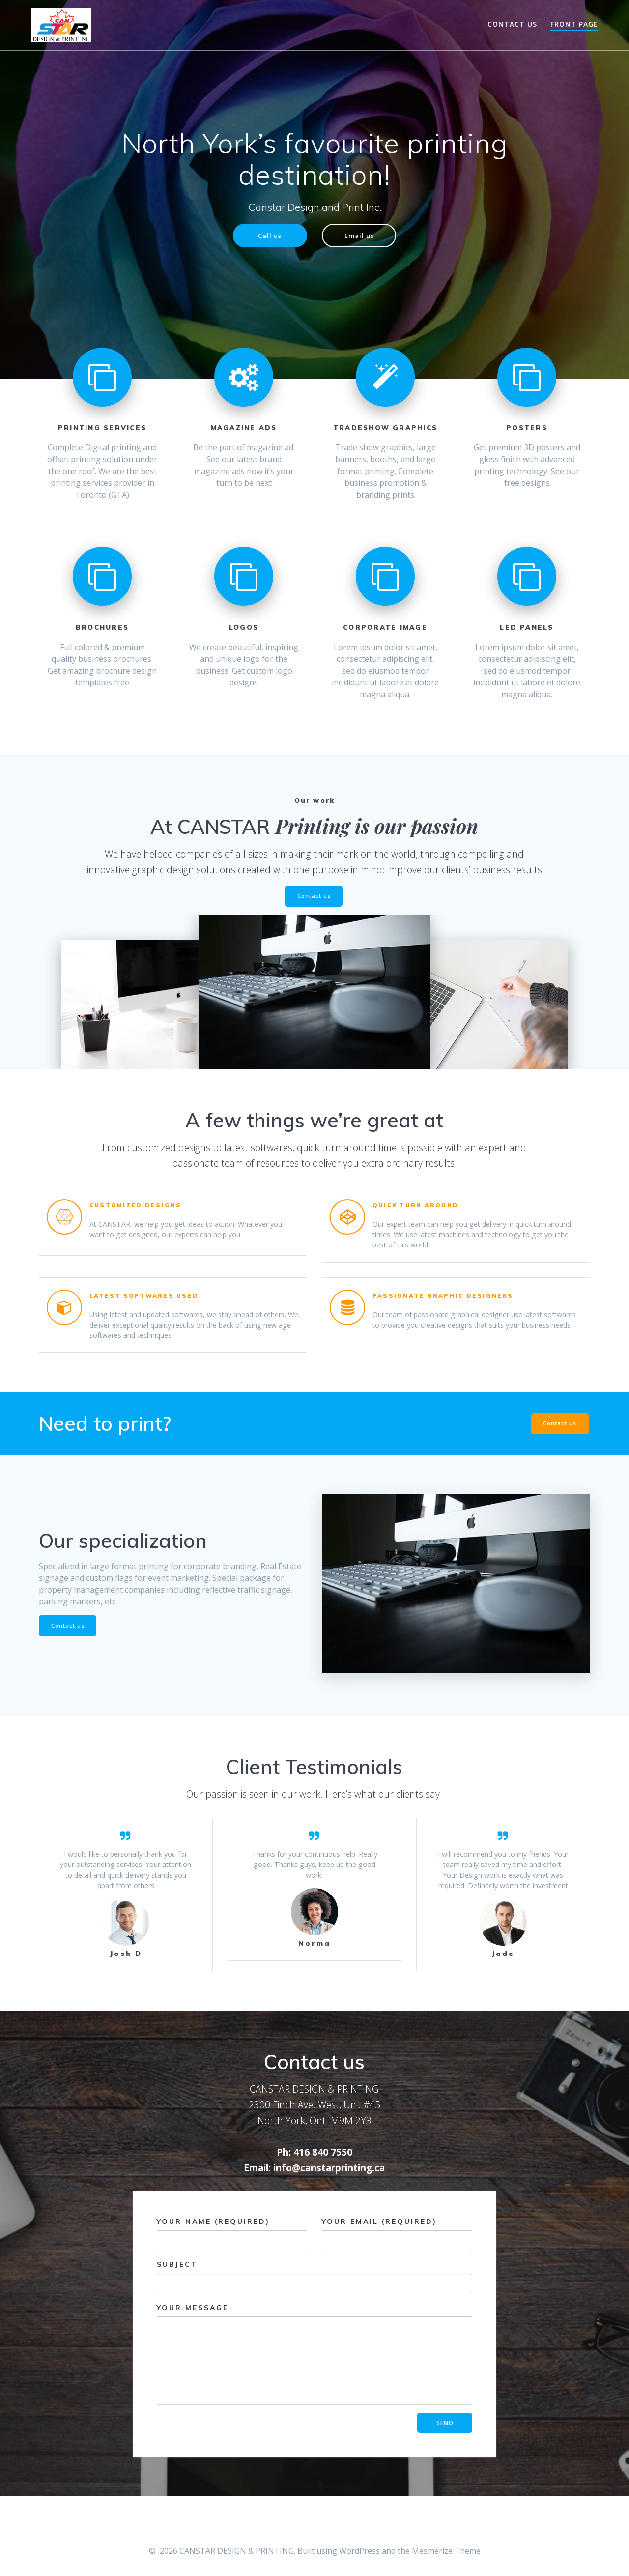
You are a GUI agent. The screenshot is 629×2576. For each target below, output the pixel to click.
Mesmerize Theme (446, 2551)
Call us (268, 235)
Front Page (574, 24)
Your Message (314, 2382)
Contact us (313, 897)
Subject (314, 2304)
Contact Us (512, 24)
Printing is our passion (376, 827)
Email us (361, 235)
